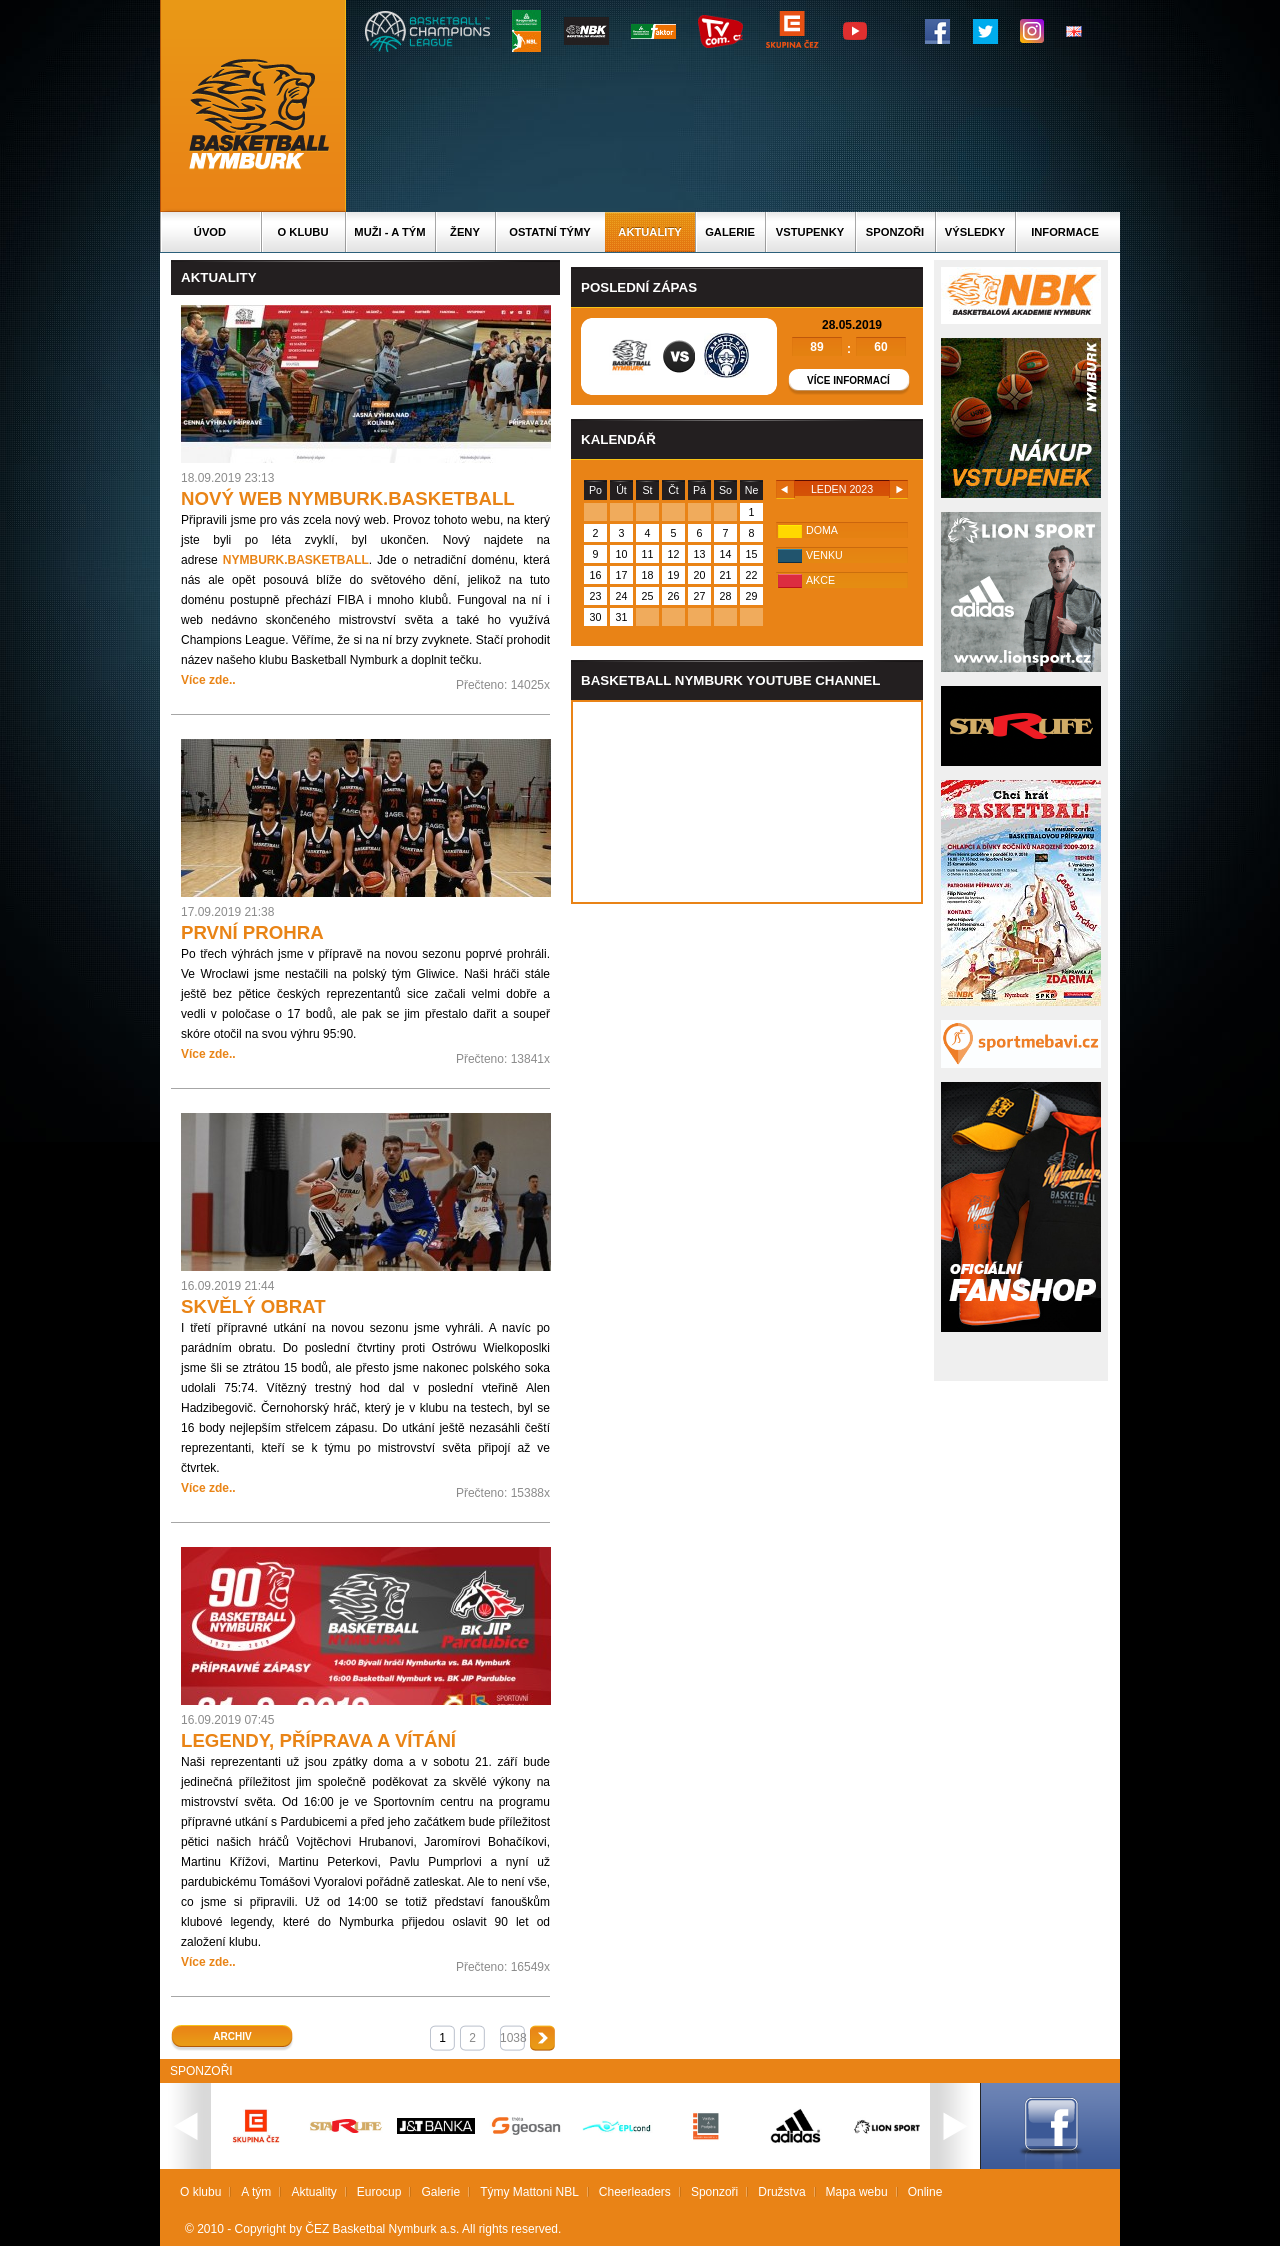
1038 (512, 2038)
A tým (256, 2192)
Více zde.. (208, 680)
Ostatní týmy (550, 232)
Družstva (781, 2192)
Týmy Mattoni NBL (529, 2192)
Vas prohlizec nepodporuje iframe (747, 802)
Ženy (465, 232)
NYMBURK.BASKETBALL (296, 560)
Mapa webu (857, 2192)
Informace (1065, 232)
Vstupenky (810, 232)
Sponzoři (895, 232)
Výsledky (975, 232)
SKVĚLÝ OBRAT (253, 1306)
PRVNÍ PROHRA (252, 932)
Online (925, 2192)
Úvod (210, 232)
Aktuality (649, 232)
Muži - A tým (389, 232)
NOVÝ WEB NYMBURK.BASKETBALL (348, 498)
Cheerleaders (635, 2192)
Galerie (730, 232)
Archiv (232, 2036)
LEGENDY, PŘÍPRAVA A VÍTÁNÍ (318, 1740)
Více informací (848, 380)
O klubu (303, 232)
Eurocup (379, 2192)
